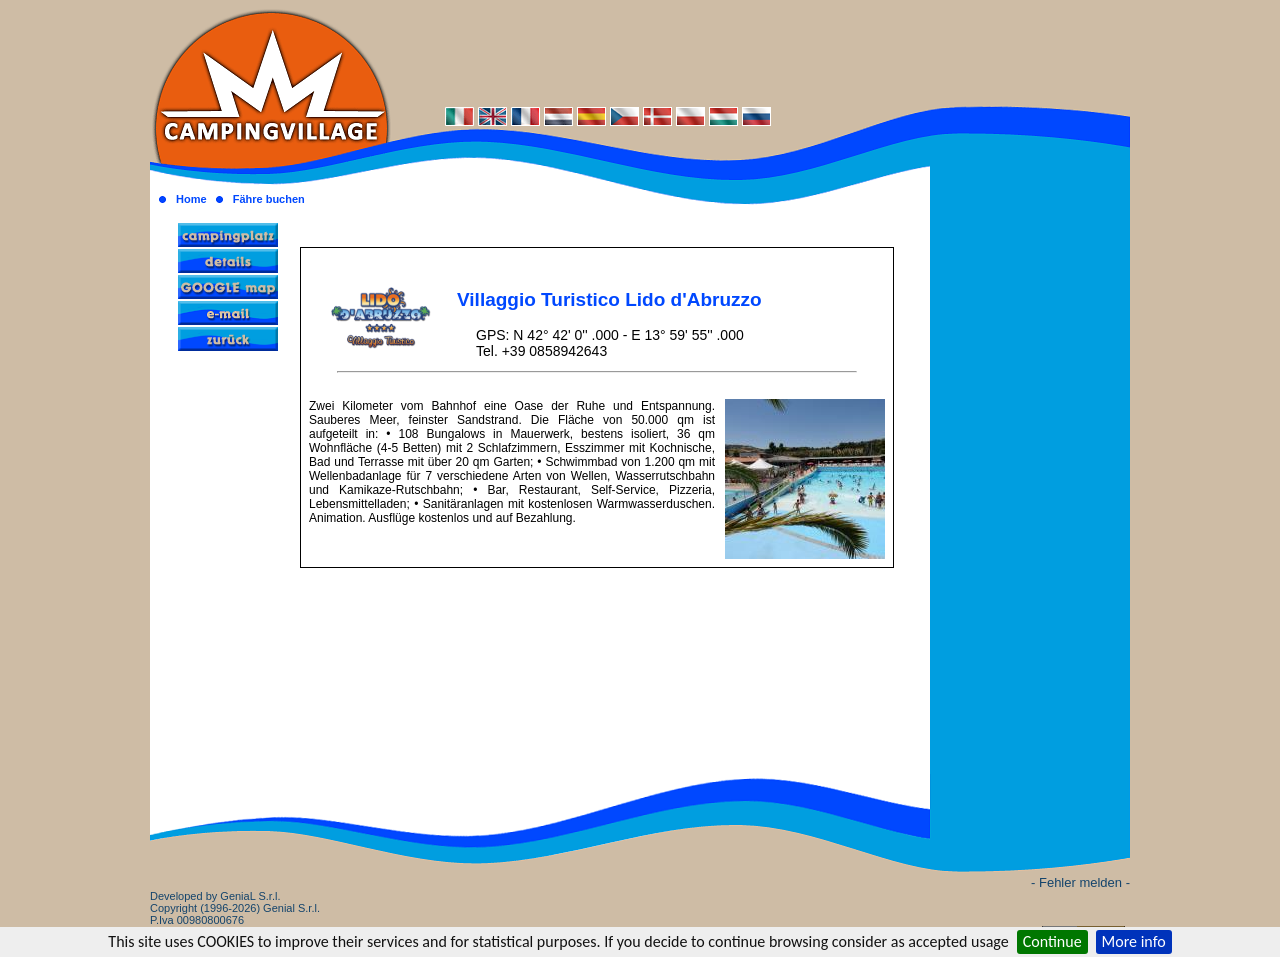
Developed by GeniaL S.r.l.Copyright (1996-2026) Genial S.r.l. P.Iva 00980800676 (235, 908)
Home (191, 199)
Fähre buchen (269, 199)
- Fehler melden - (1080, 882)
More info (1134, 941)
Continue (1052, 941)
